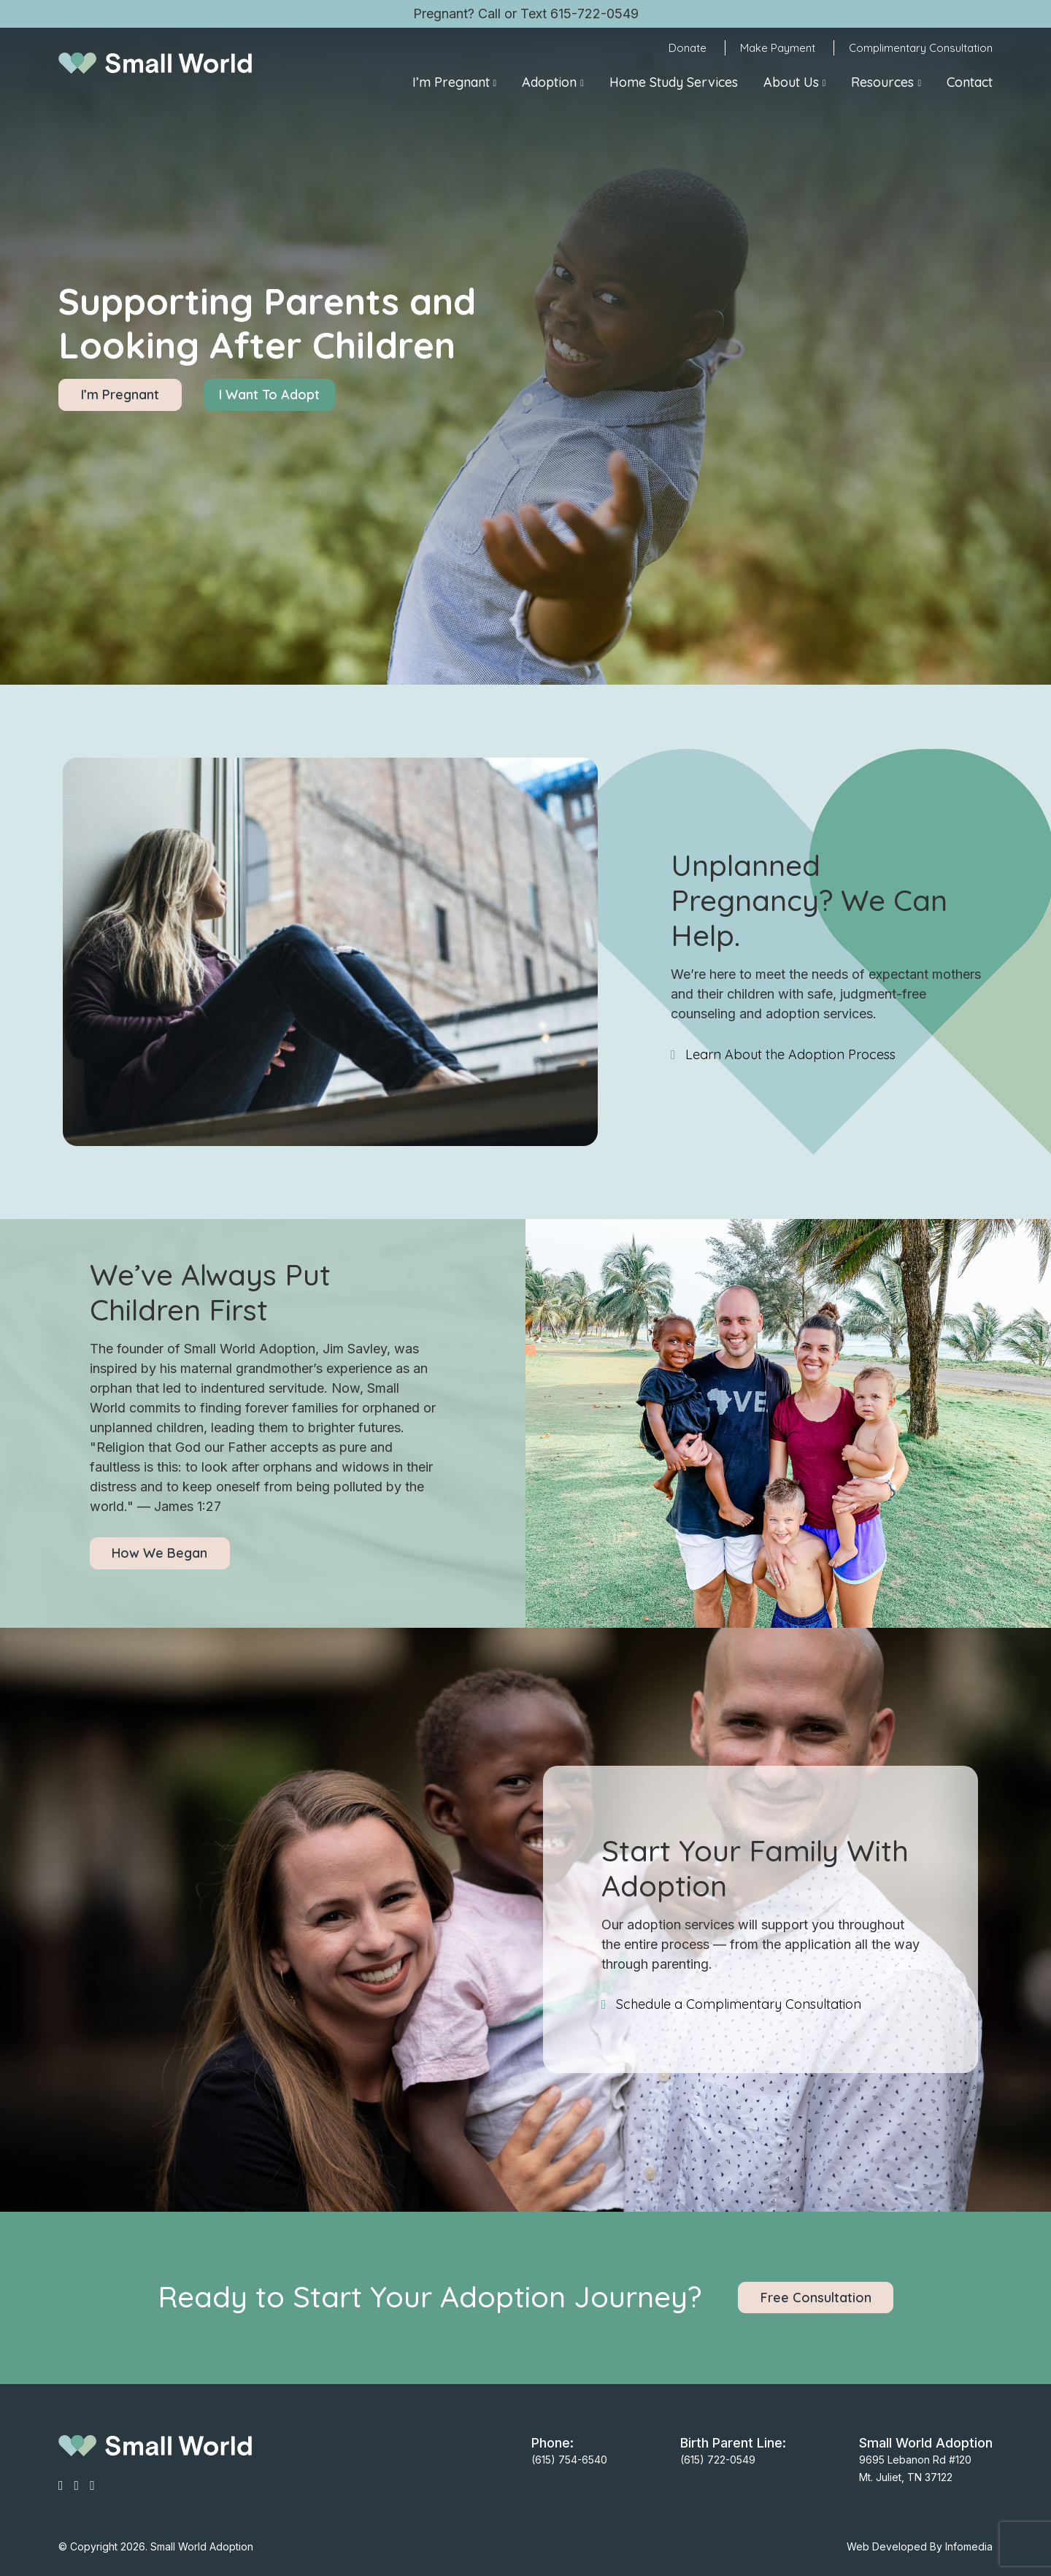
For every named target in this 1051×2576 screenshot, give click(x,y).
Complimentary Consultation (921, 48)
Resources (882, 82)
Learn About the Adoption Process (790, 1054)
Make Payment (777, 48)
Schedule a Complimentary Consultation (738, 2004)
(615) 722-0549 (717, 2459)
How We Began (159, 1553)
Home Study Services (673, 82)
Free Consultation (816, 2297)
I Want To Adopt (269, 394)
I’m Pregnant (451, 82)
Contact (970, 82)
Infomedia (969, 2546)
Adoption (549, 82)
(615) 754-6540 (569, 2459)
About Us (791, 82)
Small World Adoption (201, 2546)
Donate (688, 48)
